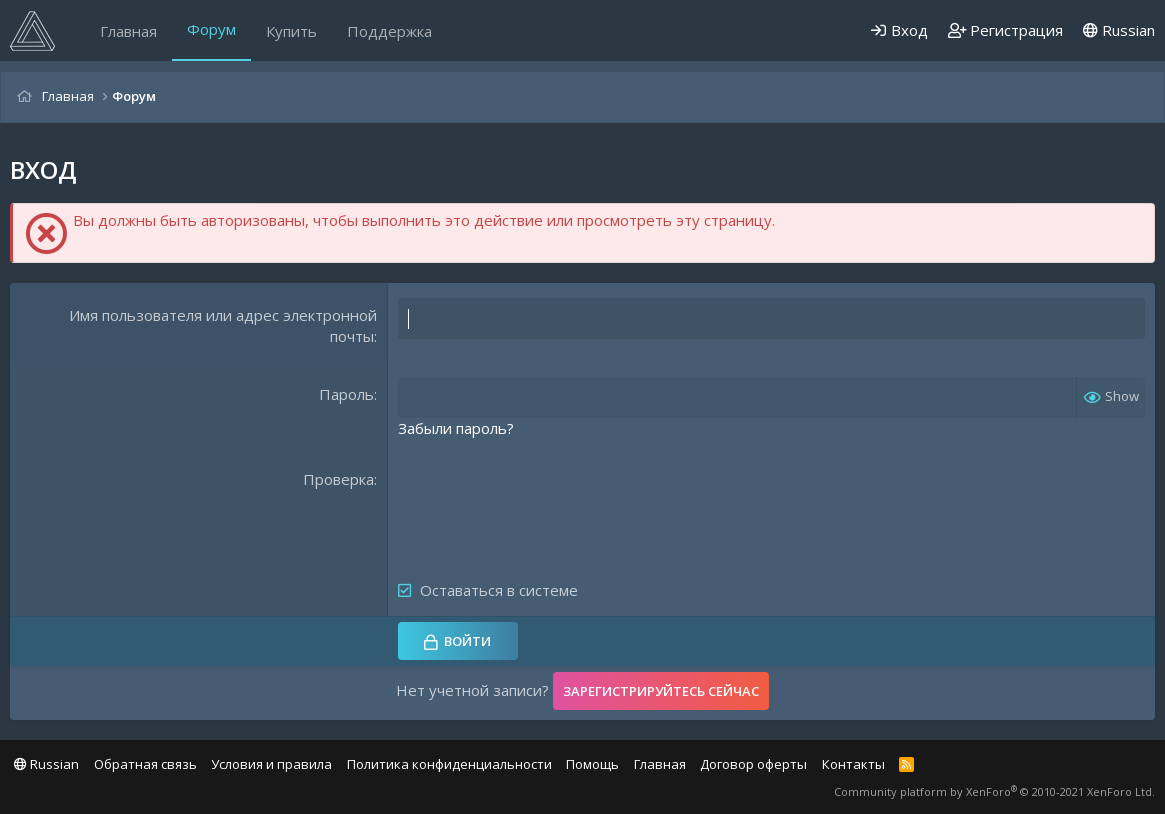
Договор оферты (753, 764)
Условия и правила (271, 764)
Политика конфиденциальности (449, 764)
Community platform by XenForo (994, 791)
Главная (128, 31)
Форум (211, 29)
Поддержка (389, 31)
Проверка (338, 479)
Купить (291, 31)
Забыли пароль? (456, 428)
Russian (1119, 30)
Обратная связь (145, 764)
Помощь (592, 764)
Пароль (346, 394)
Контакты (853, 764)
